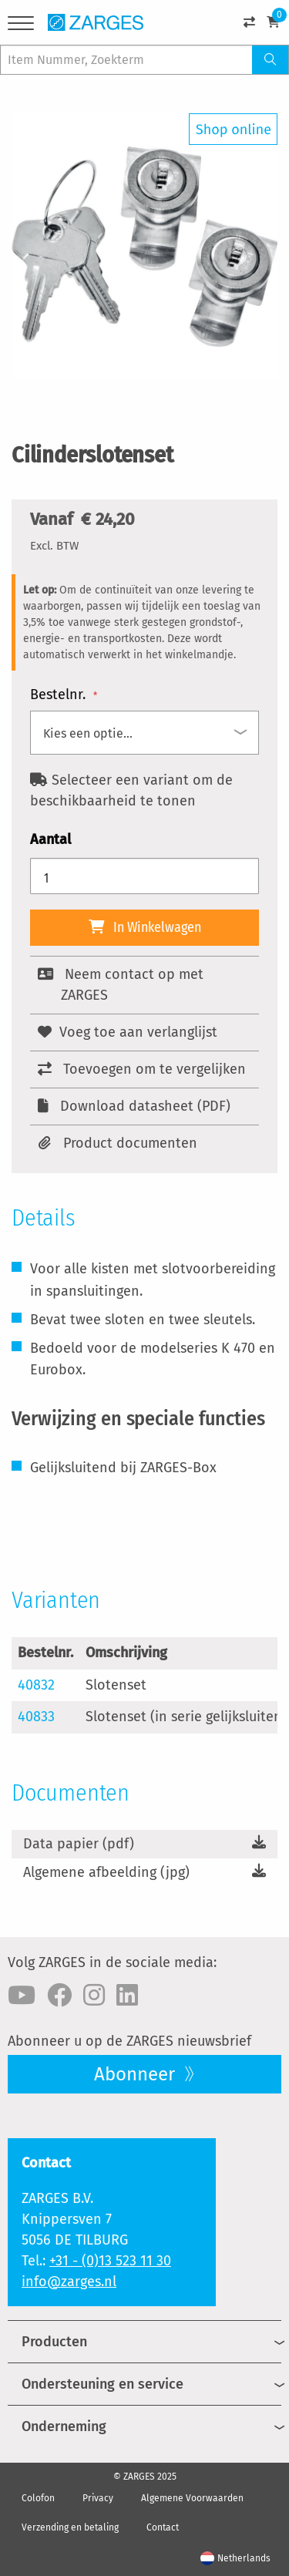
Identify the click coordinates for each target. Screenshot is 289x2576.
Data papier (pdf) (78, 1843)
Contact (162, 2527)
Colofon (38, 2498)
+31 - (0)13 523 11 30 (110, 2260)
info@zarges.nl (69, 2281)
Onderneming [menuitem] (64, 2426)
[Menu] (21, 26)
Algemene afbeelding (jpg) (106, 1872)
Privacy (97, 2498)
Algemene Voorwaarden (192, 2498)
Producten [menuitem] (54, 2341)
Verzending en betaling (70, 2527)
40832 (36, 1684)
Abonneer (137, 2074)
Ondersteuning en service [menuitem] (102, 2384)
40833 (36, 1716)
